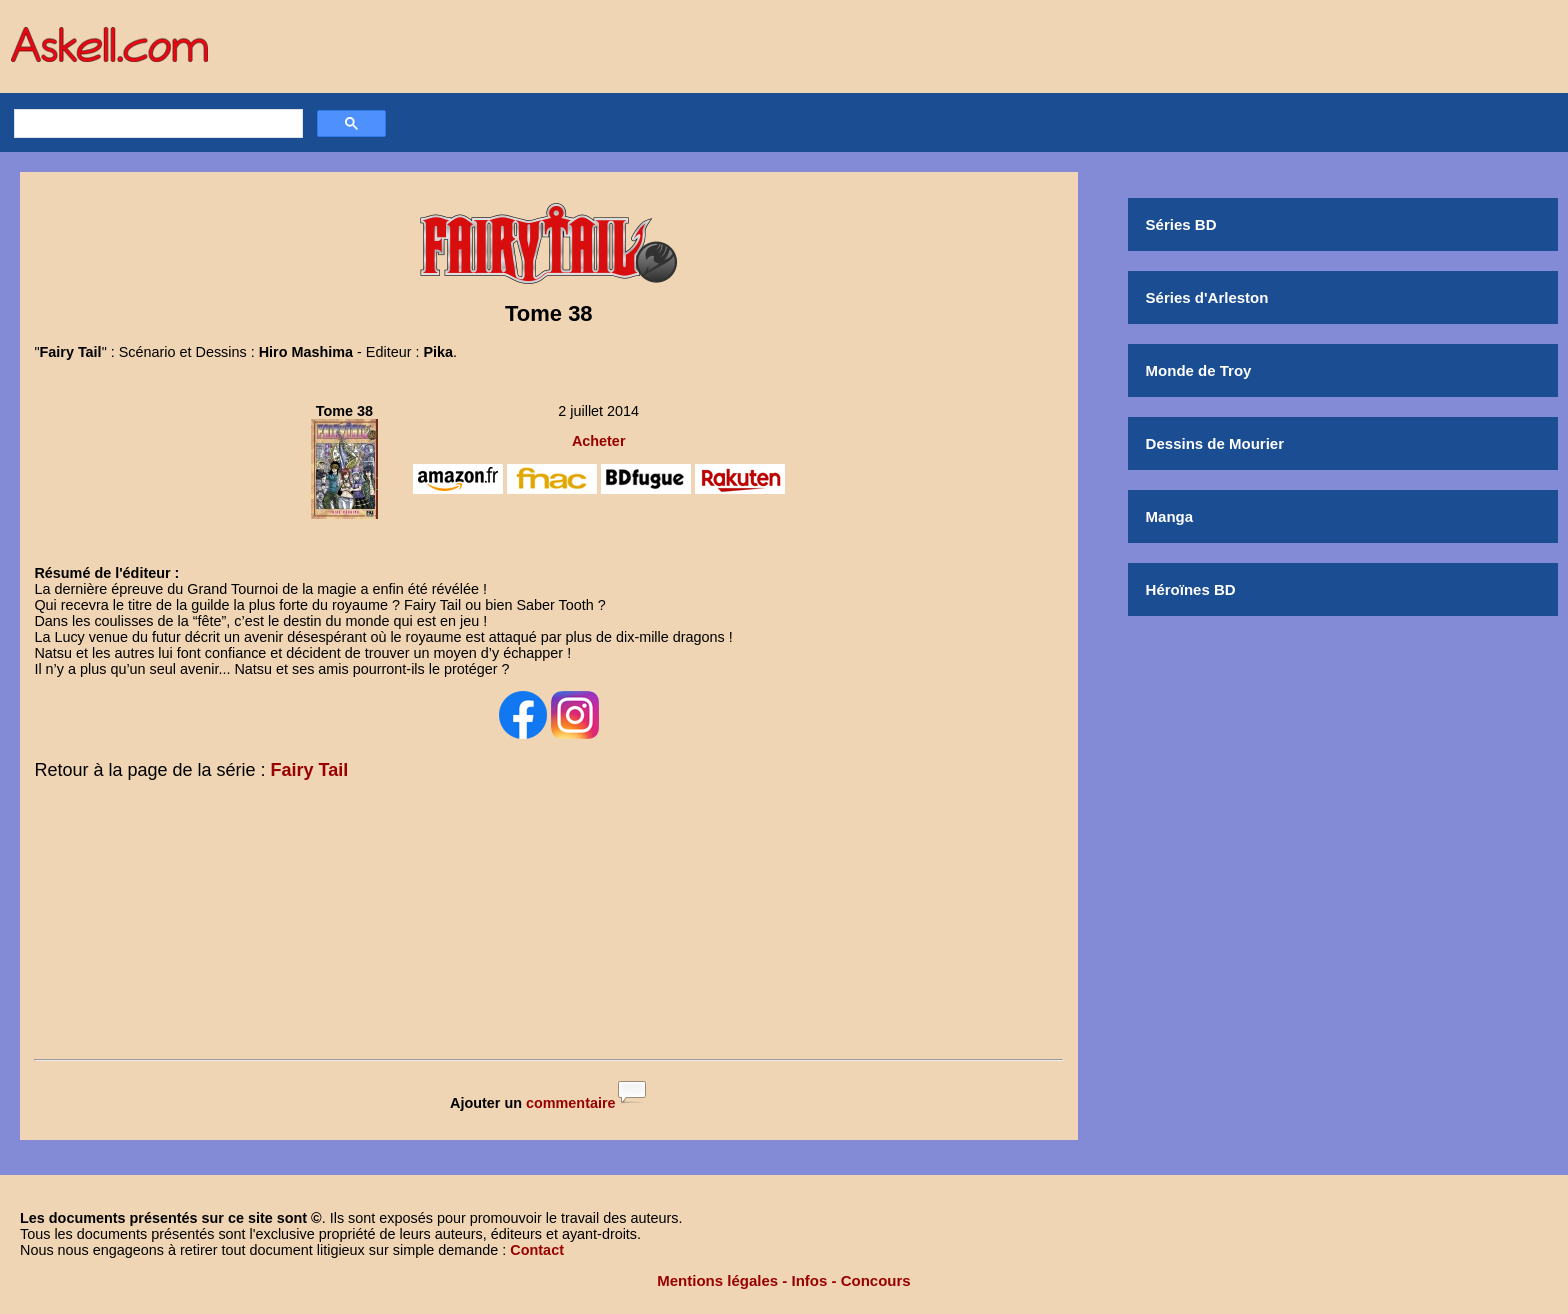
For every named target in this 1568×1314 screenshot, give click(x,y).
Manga (1170, 516)
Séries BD (1181, 224)
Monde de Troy (1199, 370)
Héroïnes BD (1191, 589)
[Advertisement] (549, 924)
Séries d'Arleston (1207, 297)
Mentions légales (717, 1280)
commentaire (571, 1103)
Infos (810, 1280)
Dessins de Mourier (1215, 443)
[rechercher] (156, 124)
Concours (876, 1280)
